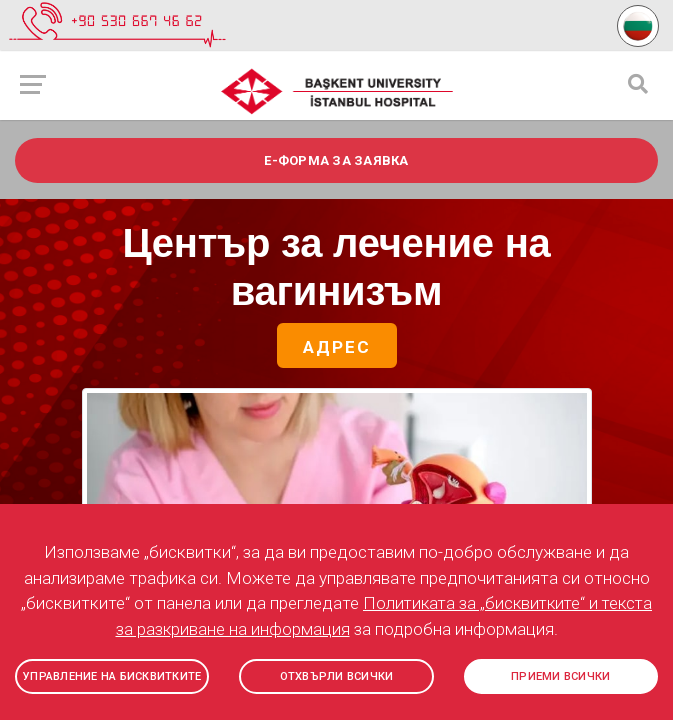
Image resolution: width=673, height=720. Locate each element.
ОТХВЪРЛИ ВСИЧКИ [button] (337, 676)
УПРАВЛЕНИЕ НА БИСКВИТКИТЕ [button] (112, 676)
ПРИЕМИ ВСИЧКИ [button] (560, 676)
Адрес (337, 347)
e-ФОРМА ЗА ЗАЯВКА (336, 160)
